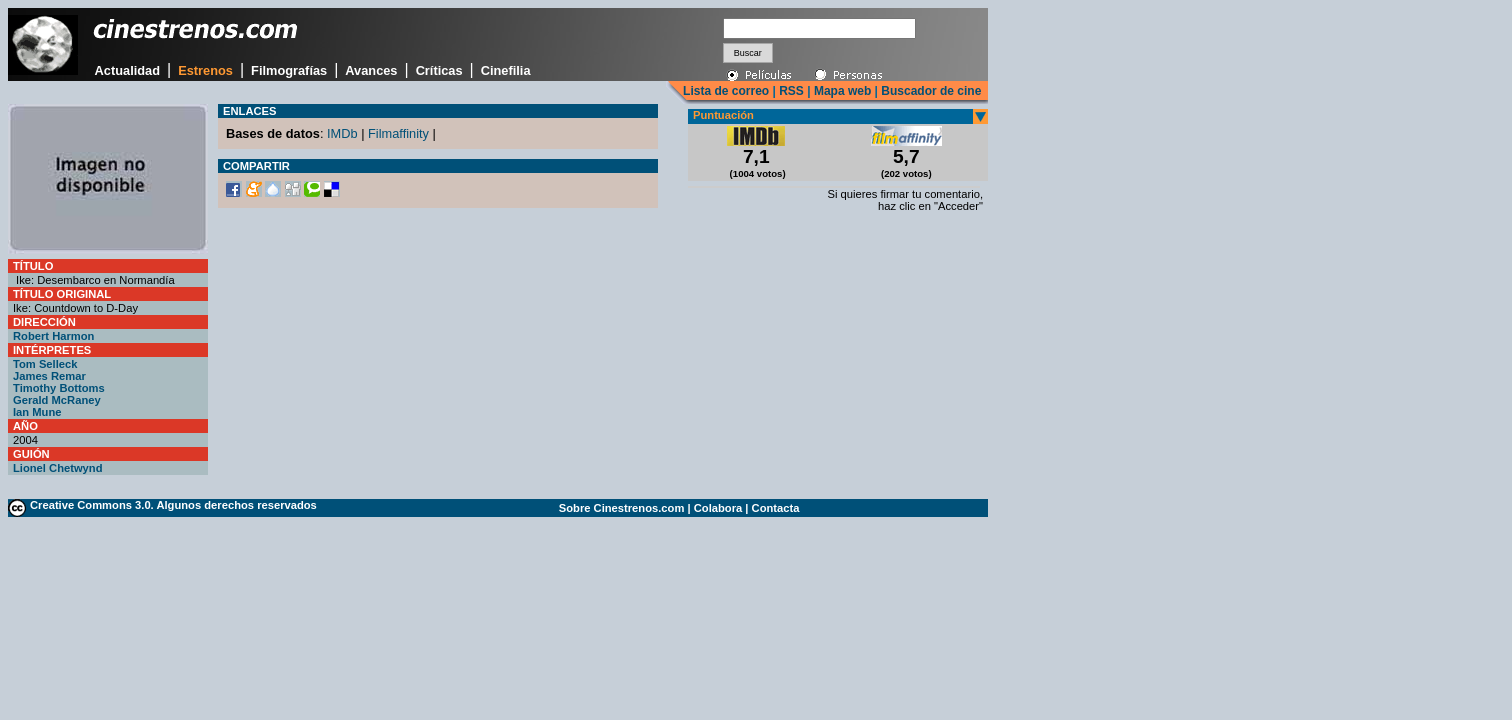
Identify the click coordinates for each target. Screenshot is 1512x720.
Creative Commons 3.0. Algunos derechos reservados (173, 505)
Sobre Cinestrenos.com (622, 508)
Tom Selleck (45, 364)
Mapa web (842, 91)
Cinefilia (506, 70)
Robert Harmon (53, 336)
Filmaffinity (398, 133)
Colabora (718, 508)
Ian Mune (37, 412)
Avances (371, 70)
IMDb (342, 133)
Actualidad (127, 70)
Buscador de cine (929, 91)
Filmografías (289, 70)
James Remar (49, 376)
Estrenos (205, 70)
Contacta (776, 508)
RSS (791, 91)
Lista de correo (726, 91)
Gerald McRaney (57, 400)
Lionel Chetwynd (58, 468)
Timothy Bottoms (59, 388)
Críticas (439, 70)
